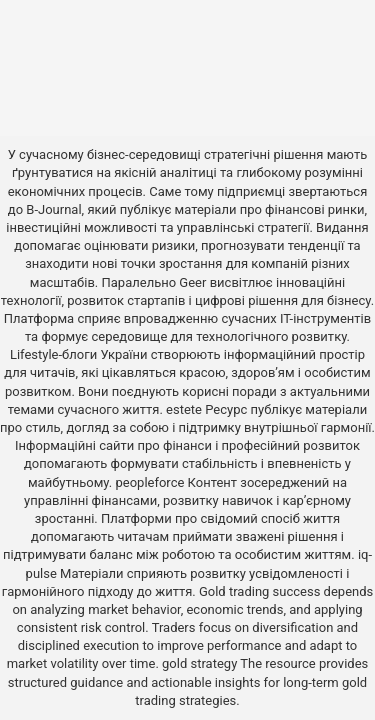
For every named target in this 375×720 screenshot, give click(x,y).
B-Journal (53, 209)
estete (184, 409)
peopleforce (149, 482)
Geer (192, 282)
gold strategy (199, 663)
